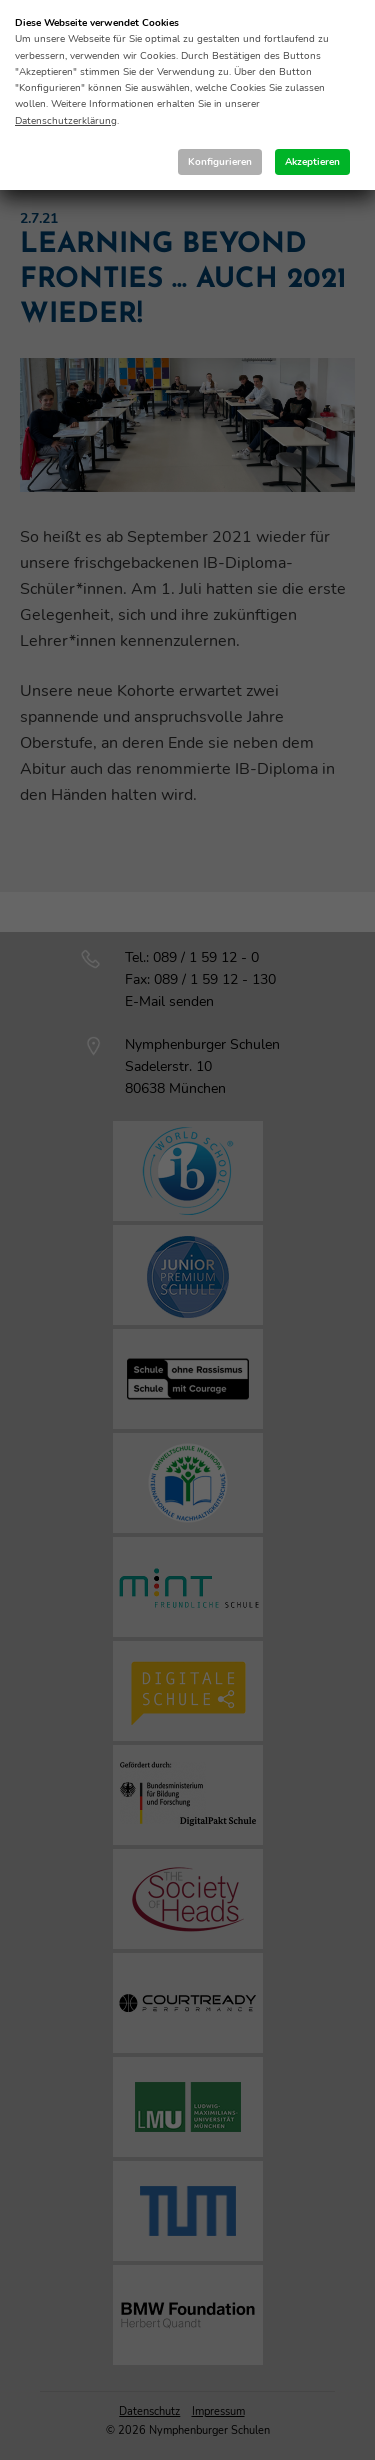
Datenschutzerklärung (66, 121)
